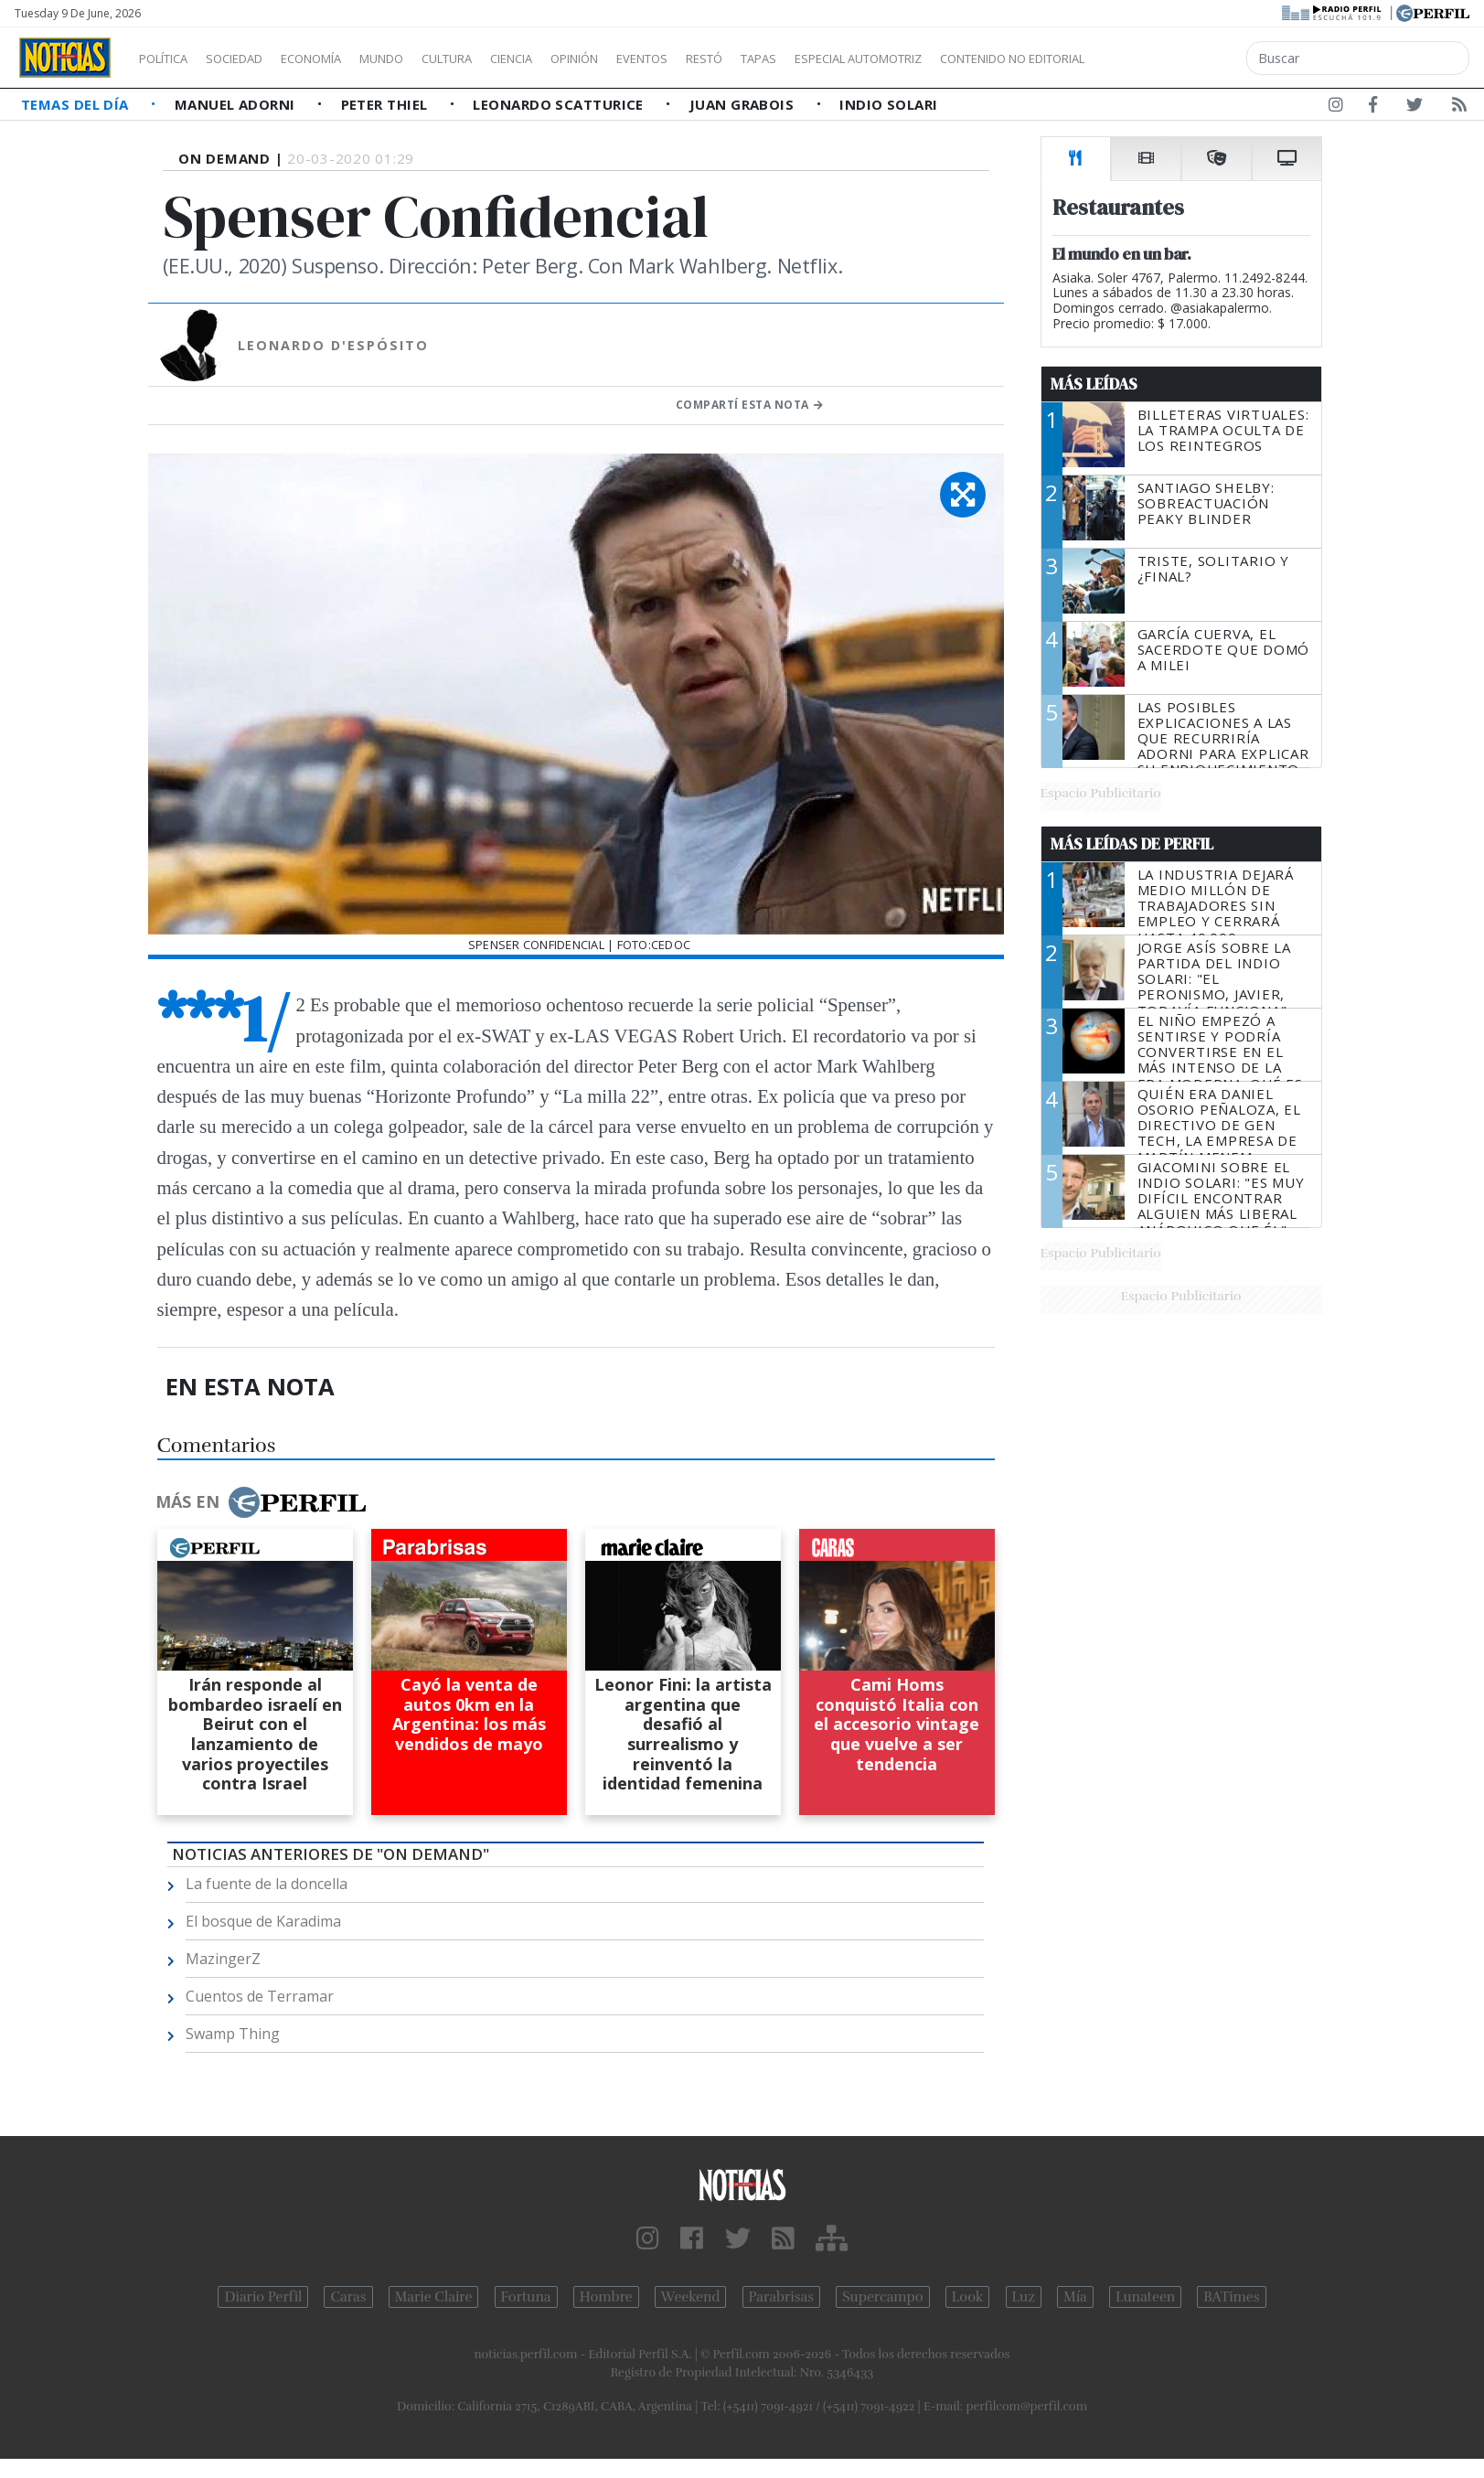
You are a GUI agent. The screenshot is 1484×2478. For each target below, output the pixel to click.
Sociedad (253, 58)
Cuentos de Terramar (260, 1996)
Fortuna (526, 2297)
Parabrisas (781, 2297)
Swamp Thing (233, 2034)
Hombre (606, 2297)
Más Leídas (1094, 384)
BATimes (1231, 2297)
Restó (800, 58)
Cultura (499, 58)
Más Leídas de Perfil (1132, 844)
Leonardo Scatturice (560, 104)
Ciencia (575, 58)
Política (170, 58)
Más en (260, 1502)
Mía (1075, 2297)
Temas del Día (77, 104)
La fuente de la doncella (266, 1884)
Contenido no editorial (1168, 58)
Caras (348, 2297)
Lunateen (1145, 2297)
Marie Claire (434, 2297)
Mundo (423, 58)
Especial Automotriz (980, 58)
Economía (342, 58)
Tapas (862, 58)
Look (968, 2297)
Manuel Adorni (237, 104)
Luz (1023, 2297)
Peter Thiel (386, 104)
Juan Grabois (743, 104)
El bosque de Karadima (263, 1921)
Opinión (649, 58)
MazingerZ (223, 1959)
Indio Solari (888, 104)
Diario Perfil (263, 2297)
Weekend (691, 2297)
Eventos (729, 58)
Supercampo (882, 2297)
